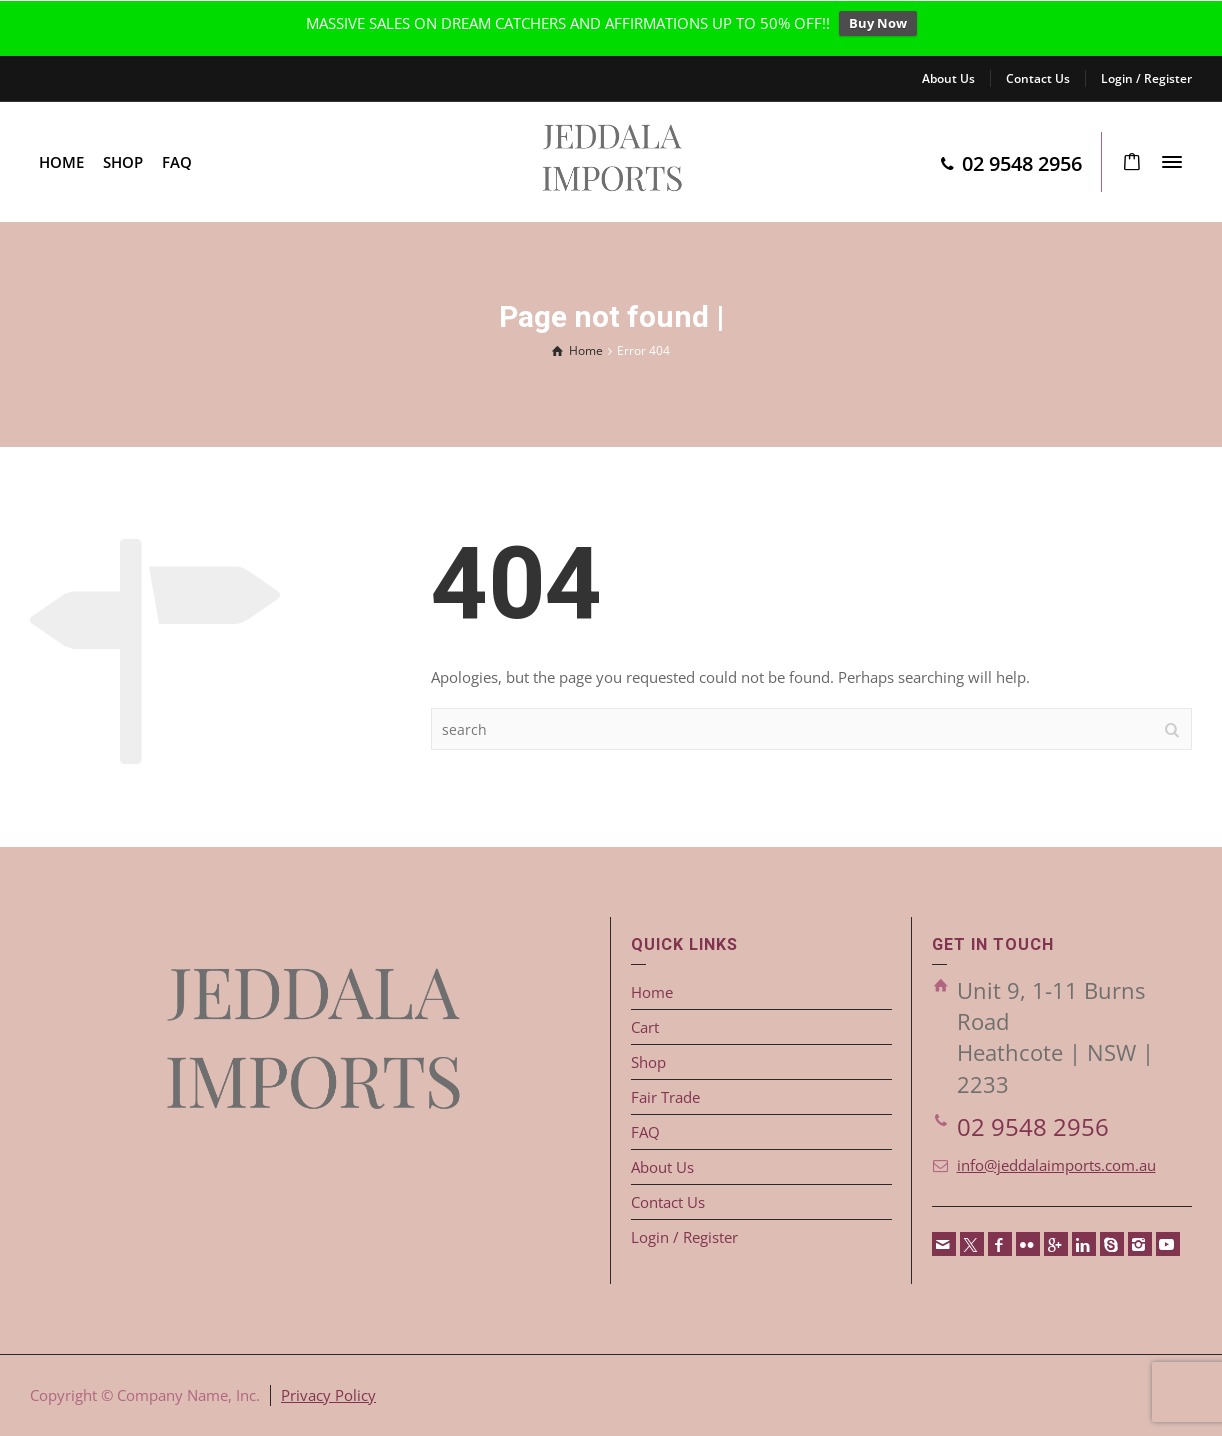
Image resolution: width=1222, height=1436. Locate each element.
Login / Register (1146, 78)
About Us (948, 78)
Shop (648, 1062)
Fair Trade (665, 1097)
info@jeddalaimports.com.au (1056, 1165)
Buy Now (878, 23)
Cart (645, 1027)
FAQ (645, 1132)
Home (652, 992)
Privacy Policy (328, 1395)
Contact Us (1038, 78)
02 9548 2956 (1033, 1126)
